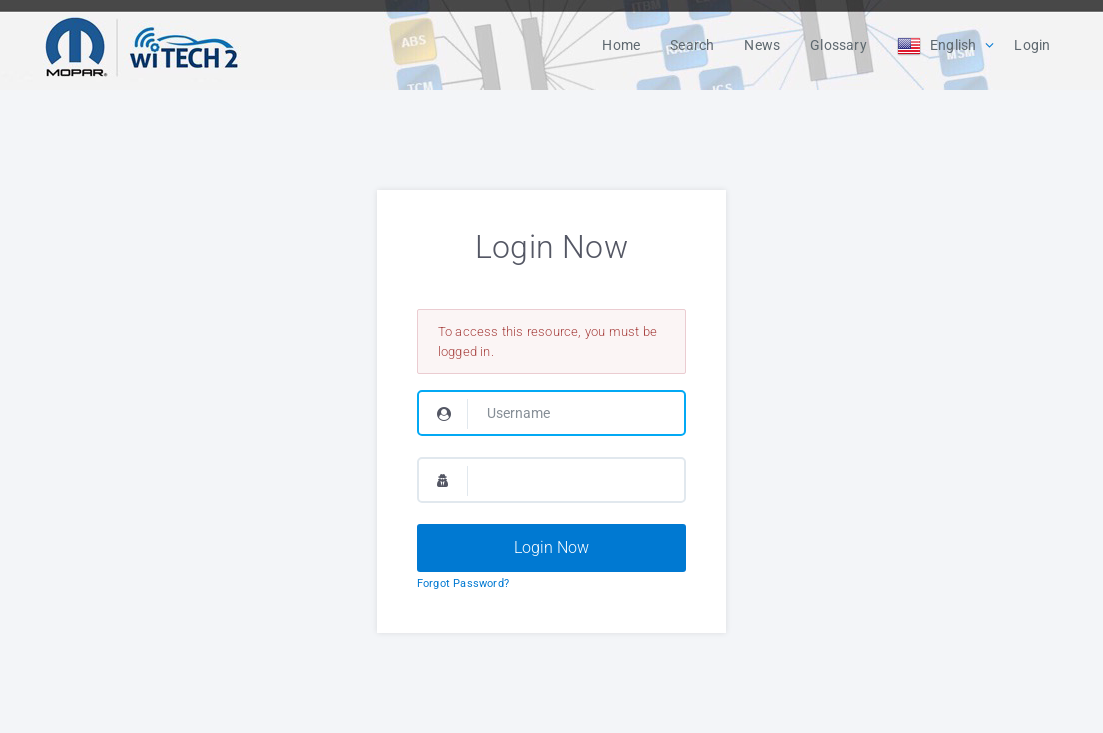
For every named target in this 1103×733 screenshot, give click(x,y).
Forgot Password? (463, 583)
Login (1032, 45)
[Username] (551, 413)
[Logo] (142, 45)
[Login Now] (551, 548)
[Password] (551, 480)
